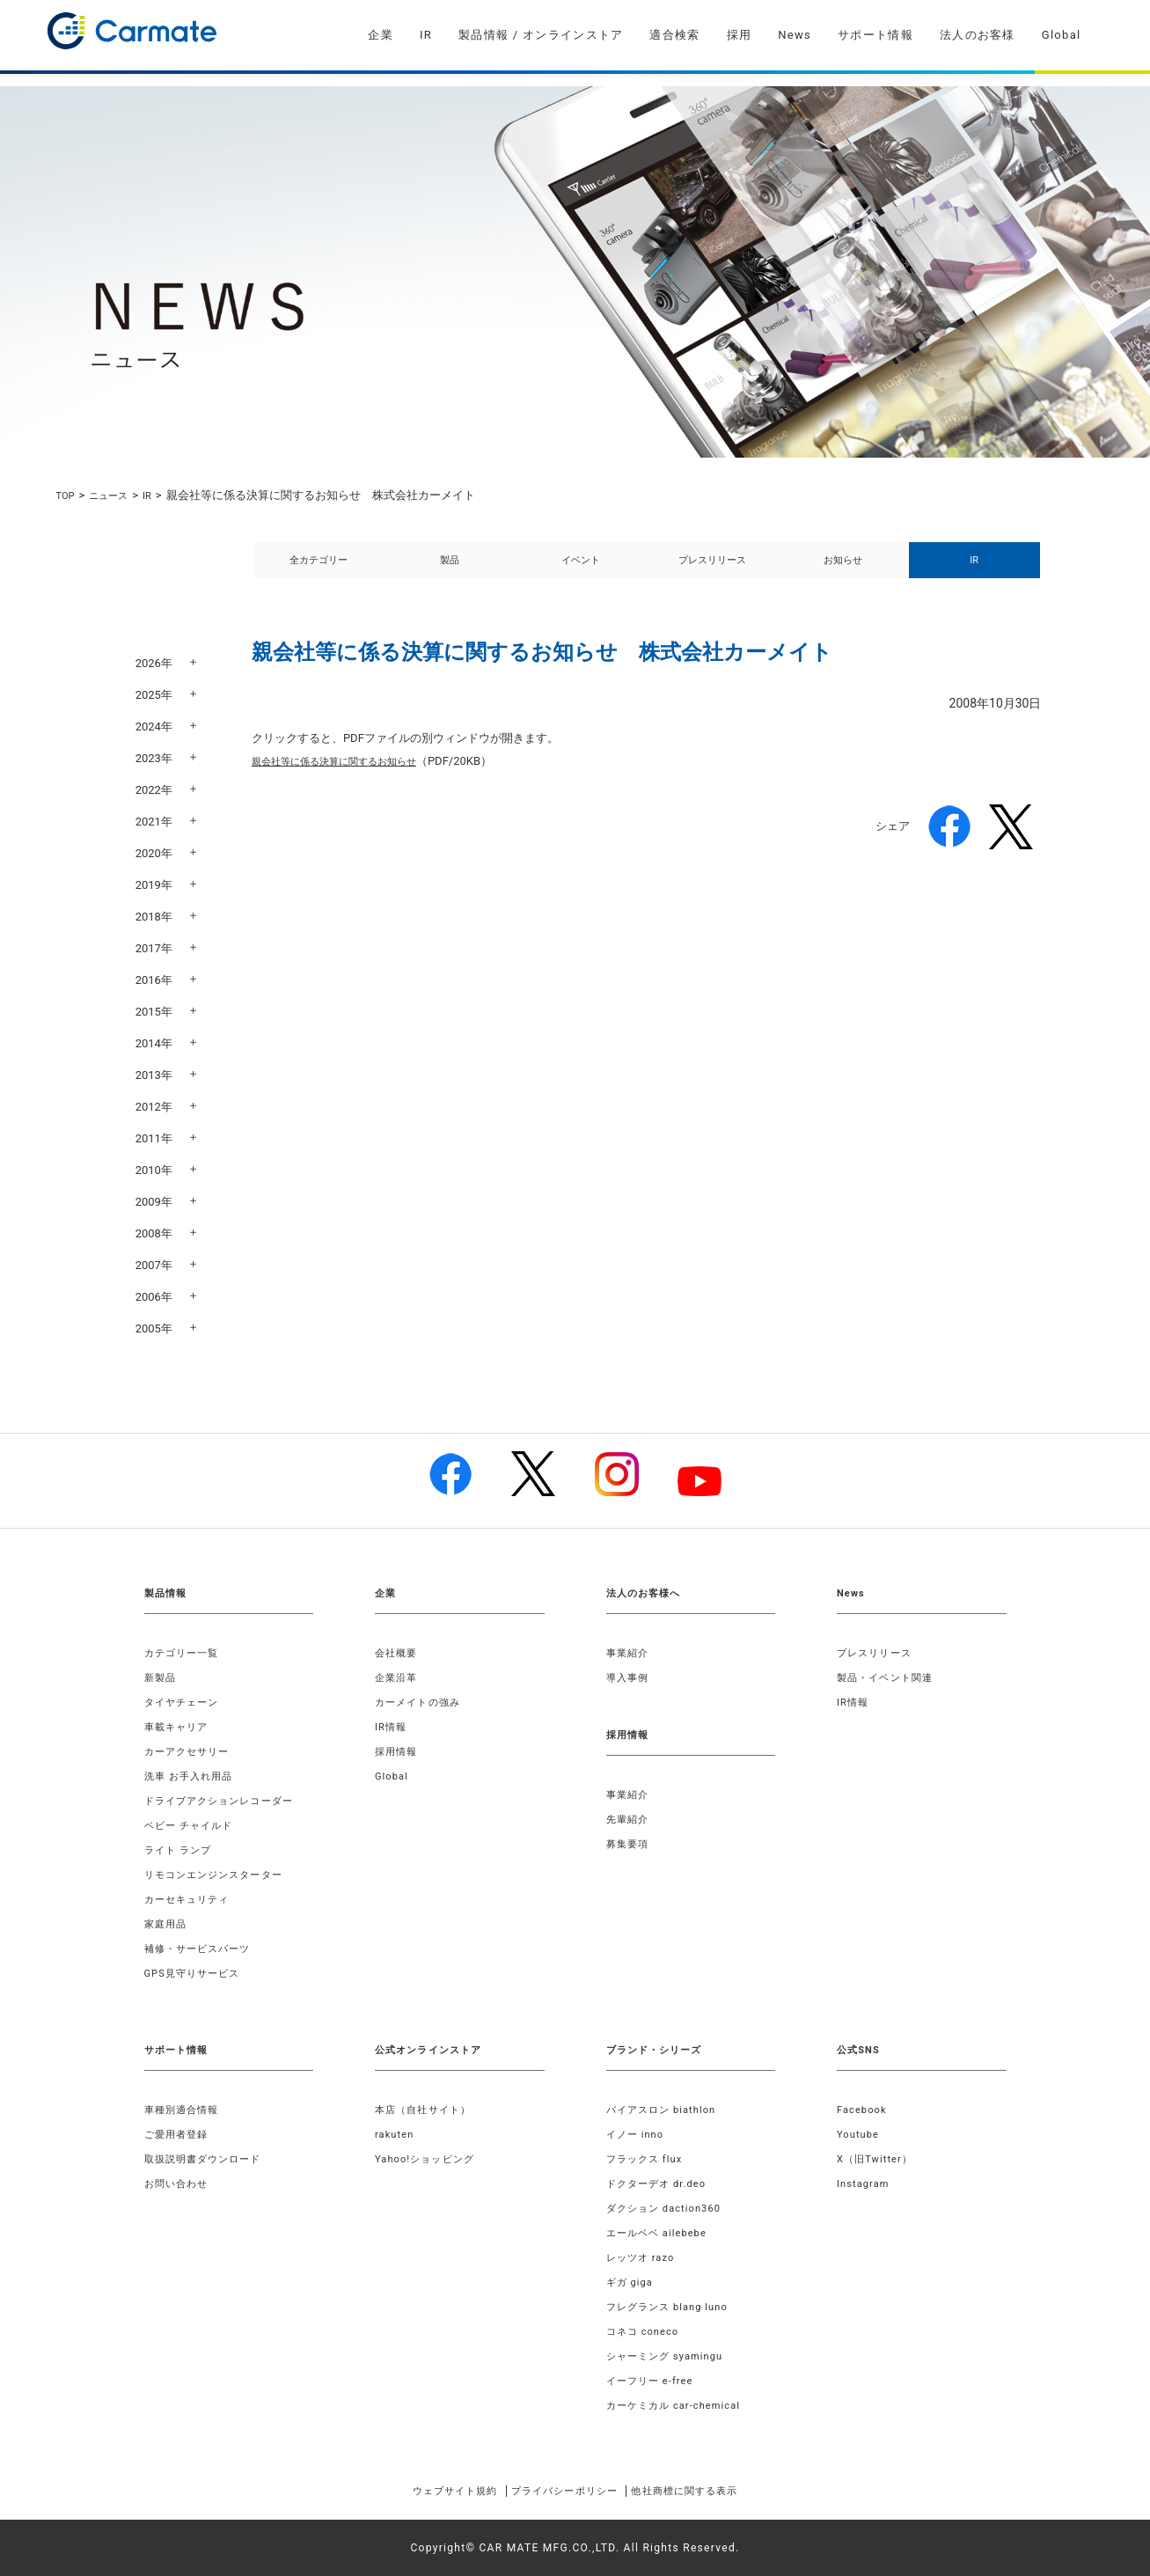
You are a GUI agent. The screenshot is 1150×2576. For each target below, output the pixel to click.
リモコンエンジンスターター (220, 1874)
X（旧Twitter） (878, 2159)
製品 (449, 569)
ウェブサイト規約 (427, 2490)
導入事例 (629, 1677)
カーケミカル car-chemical (679, 2405)
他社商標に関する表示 (711, 2490)
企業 (380, 34)
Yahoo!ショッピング (429, 2159)
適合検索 (674, 34)
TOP (67, 495)
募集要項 (629, 1844)
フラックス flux (648, 2159)
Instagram (865, 2183)
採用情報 (398, 1751)
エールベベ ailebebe (661, 2233)
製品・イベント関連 (889, 1677)
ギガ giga (631, 2282)
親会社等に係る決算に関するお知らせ (349, 780)
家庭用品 (167, 1924)
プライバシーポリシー (563, 2490)
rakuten (396, 2134)
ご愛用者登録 (179, 2134)
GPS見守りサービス (196, 1973)
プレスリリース (712, 569)
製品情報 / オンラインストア (540, 34)
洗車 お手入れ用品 (192, 1776)
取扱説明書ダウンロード (208, 2159)
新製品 (161, 1677)
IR (426, 34)
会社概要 (398, 1653)
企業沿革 (398, 1677)
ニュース (115, 495)
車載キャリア (179, 1727)
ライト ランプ (180, 1850)
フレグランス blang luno (672, 2307)
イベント (581, 569)
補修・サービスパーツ (202, 1948)
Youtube (860, 2134)
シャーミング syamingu (670, 2356)
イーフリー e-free (653, 2380)
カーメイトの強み (421, 1702)
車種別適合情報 (184, 2109)
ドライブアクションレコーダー (225, 1800)
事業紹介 (629, 1653)
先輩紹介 (629, 1819)
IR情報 (392, 1727)
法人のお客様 (977, 34)
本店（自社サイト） (427, 2109)
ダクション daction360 (668, 2208)
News (794, 34)
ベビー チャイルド (192, 1825)
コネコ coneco (645, 2331)
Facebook (864, 2109)
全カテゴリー (318, 569)
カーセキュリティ (191, 1899)
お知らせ (843, 569)
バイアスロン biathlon (666, 2109)
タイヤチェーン (184, 1702)
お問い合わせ (179, 2183)
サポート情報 (875, 34)
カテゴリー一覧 (184, 1653)
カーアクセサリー (191, 1751)
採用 (739, 34)
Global (1061, 34)
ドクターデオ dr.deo (660, 2183)
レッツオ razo (643, 2257)
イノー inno (638, 2134)
